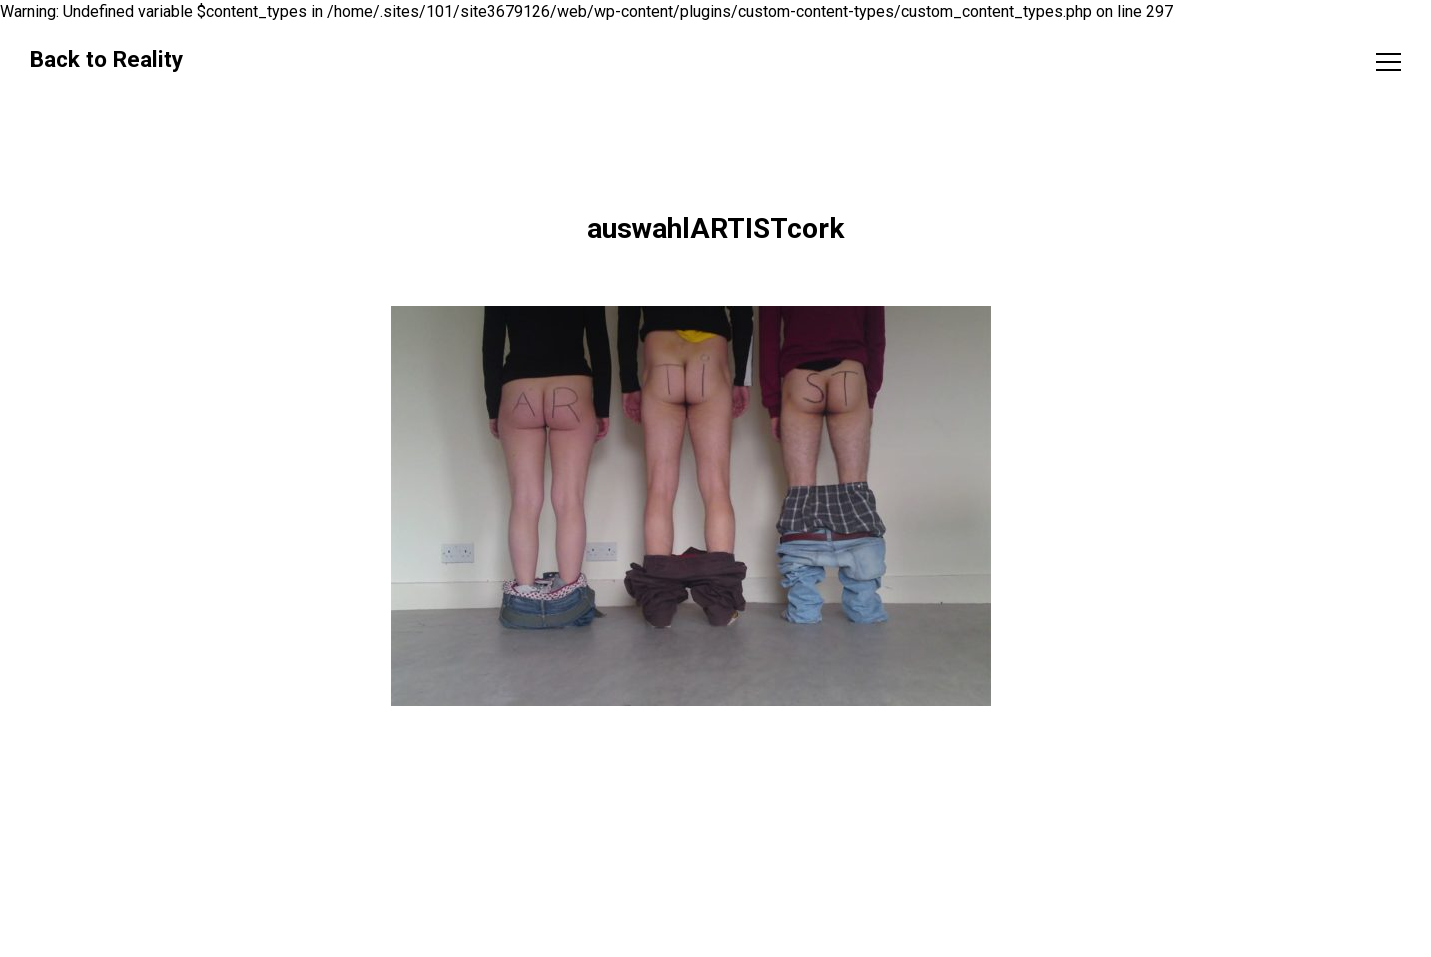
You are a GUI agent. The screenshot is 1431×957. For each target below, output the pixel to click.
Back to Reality (106, 59)
